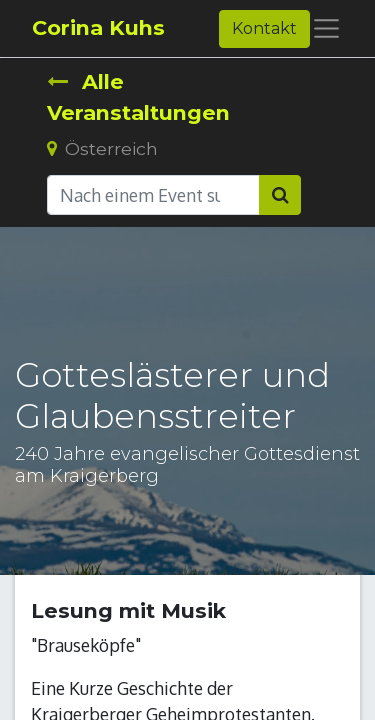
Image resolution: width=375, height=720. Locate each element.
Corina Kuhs (98, 27)
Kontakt (264, 28)
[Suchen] (280, 195)
